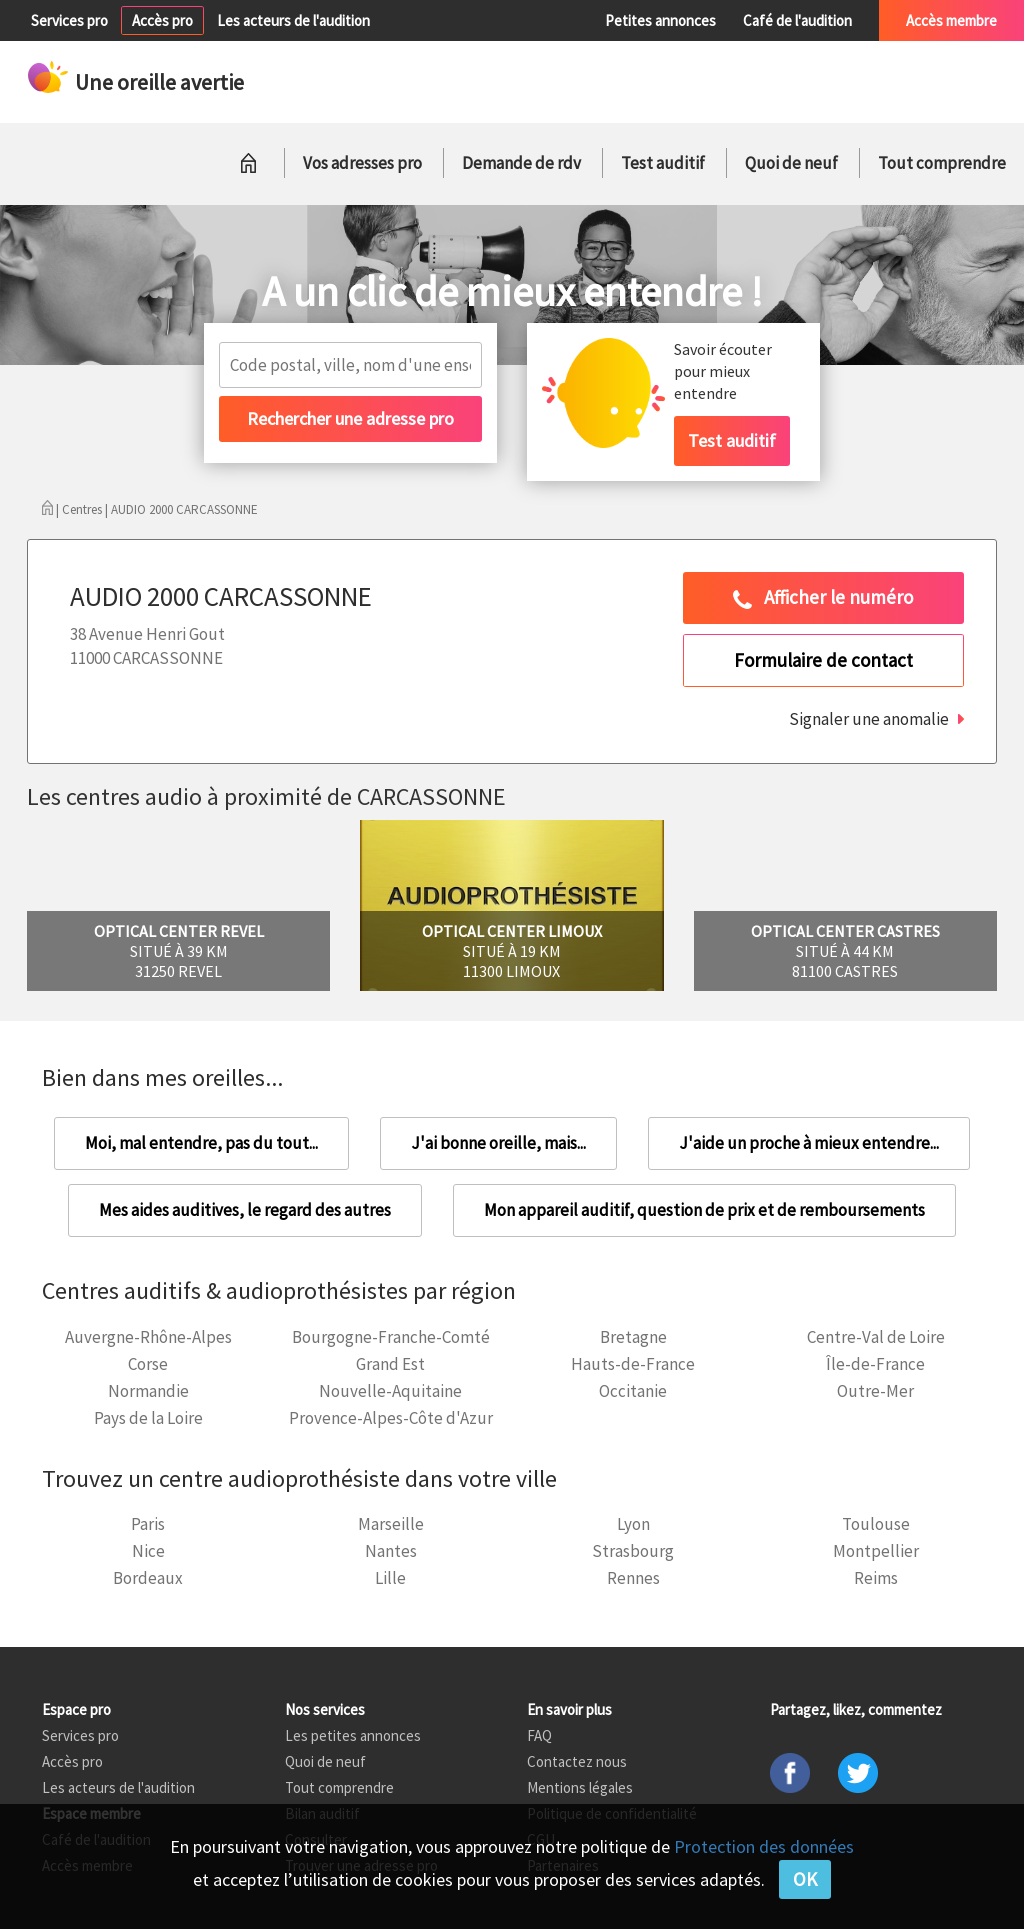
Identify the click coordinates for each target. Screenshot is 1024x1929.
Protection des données (764, 1846)
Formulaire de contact (823, 660)
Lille (390, 1578)
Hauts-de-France (633, 1364)
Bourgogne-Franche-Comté (391, 1337)
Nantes (391, 1551)
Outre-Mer (875, 1391)
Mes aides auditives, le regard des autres (245, 1210)
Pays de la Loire (148, 1418)
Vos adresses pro (362, 163)
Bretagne (633, 1337)
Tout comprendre (942, 163)
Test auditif (663, 163)
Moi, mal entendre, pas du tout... (201, 1143)
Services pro (69, 20)
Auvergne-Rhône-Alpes (148, 1337)
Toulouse (876, 1524)
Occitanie (633, 1391)
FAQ (539, 1735)
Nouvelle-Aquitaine (390, 1391)
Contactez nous (577, 1761)
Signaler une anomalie (869, 719)
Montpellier (876, 1551)
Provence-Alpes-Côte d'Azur (391, 1418)
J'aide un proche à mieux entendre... (809, 1143)
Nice (148, 1551)
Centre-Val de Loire (876, 1337)
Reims (876, 1578)
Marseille (391, 1524)
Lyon (633, 1524)
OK (805, 1879)
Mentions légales (580, 1787)
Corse (148, 1364)
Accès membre (951, 20)
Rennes (633, 1578)
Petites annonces (660, 20)
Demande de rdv (521, 163)
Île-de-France (875, 1364)
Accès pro (162, 20)
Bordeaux (148, 1578)
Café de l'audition (797, 20)
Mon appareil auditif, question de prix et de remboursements (704, 1210)
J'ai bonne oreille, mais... (498, 1143)
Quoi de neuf (791, 163)
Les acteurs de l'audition (293, 20)
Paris (148, 1524)
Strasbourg (633, 1551)
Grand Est (390, 1364)
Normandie (148, 1391)
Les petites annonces (353, 1735)
